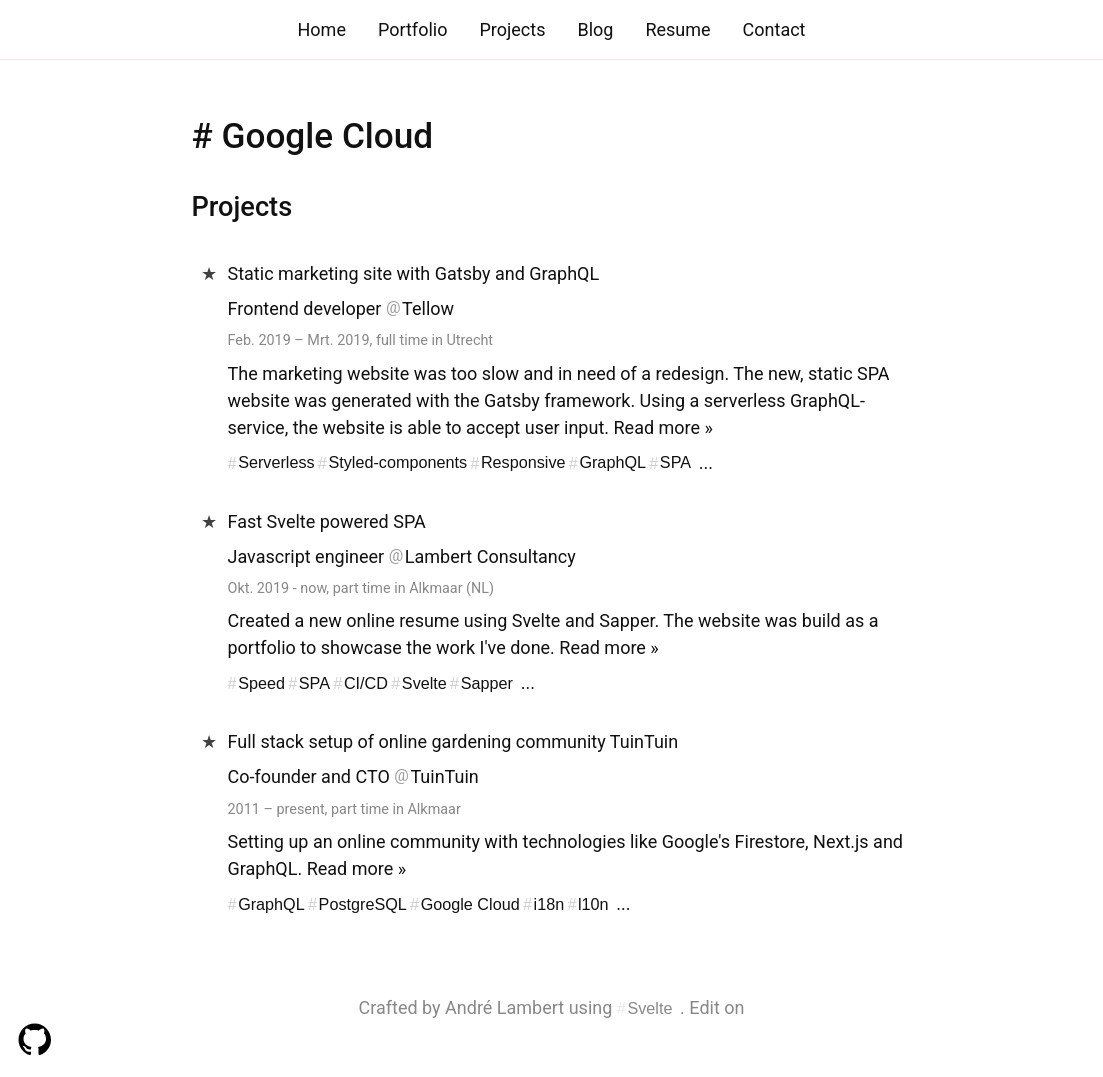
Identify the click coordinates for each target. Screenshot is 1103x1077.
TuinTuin (444, 776)
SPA (675, 463)
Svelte (424, 683)
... (706, 462)
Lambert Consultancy (490, 556)
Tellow (428, 308)
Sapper (487, 683)
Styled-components (397, 463)
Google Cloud (470, 904)
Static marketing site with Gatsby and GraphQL (414, 273)
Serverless (276, 463)
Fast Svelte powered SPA (327, 521)
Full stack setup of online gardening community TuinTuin (453, 741)
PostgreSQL (363, 904)
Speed (261, 683)
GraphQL (612, 463)
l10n (593, 904)
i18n (549, 904)
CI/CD (366, 683)
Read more (657, 427)
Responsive (523, 463)
